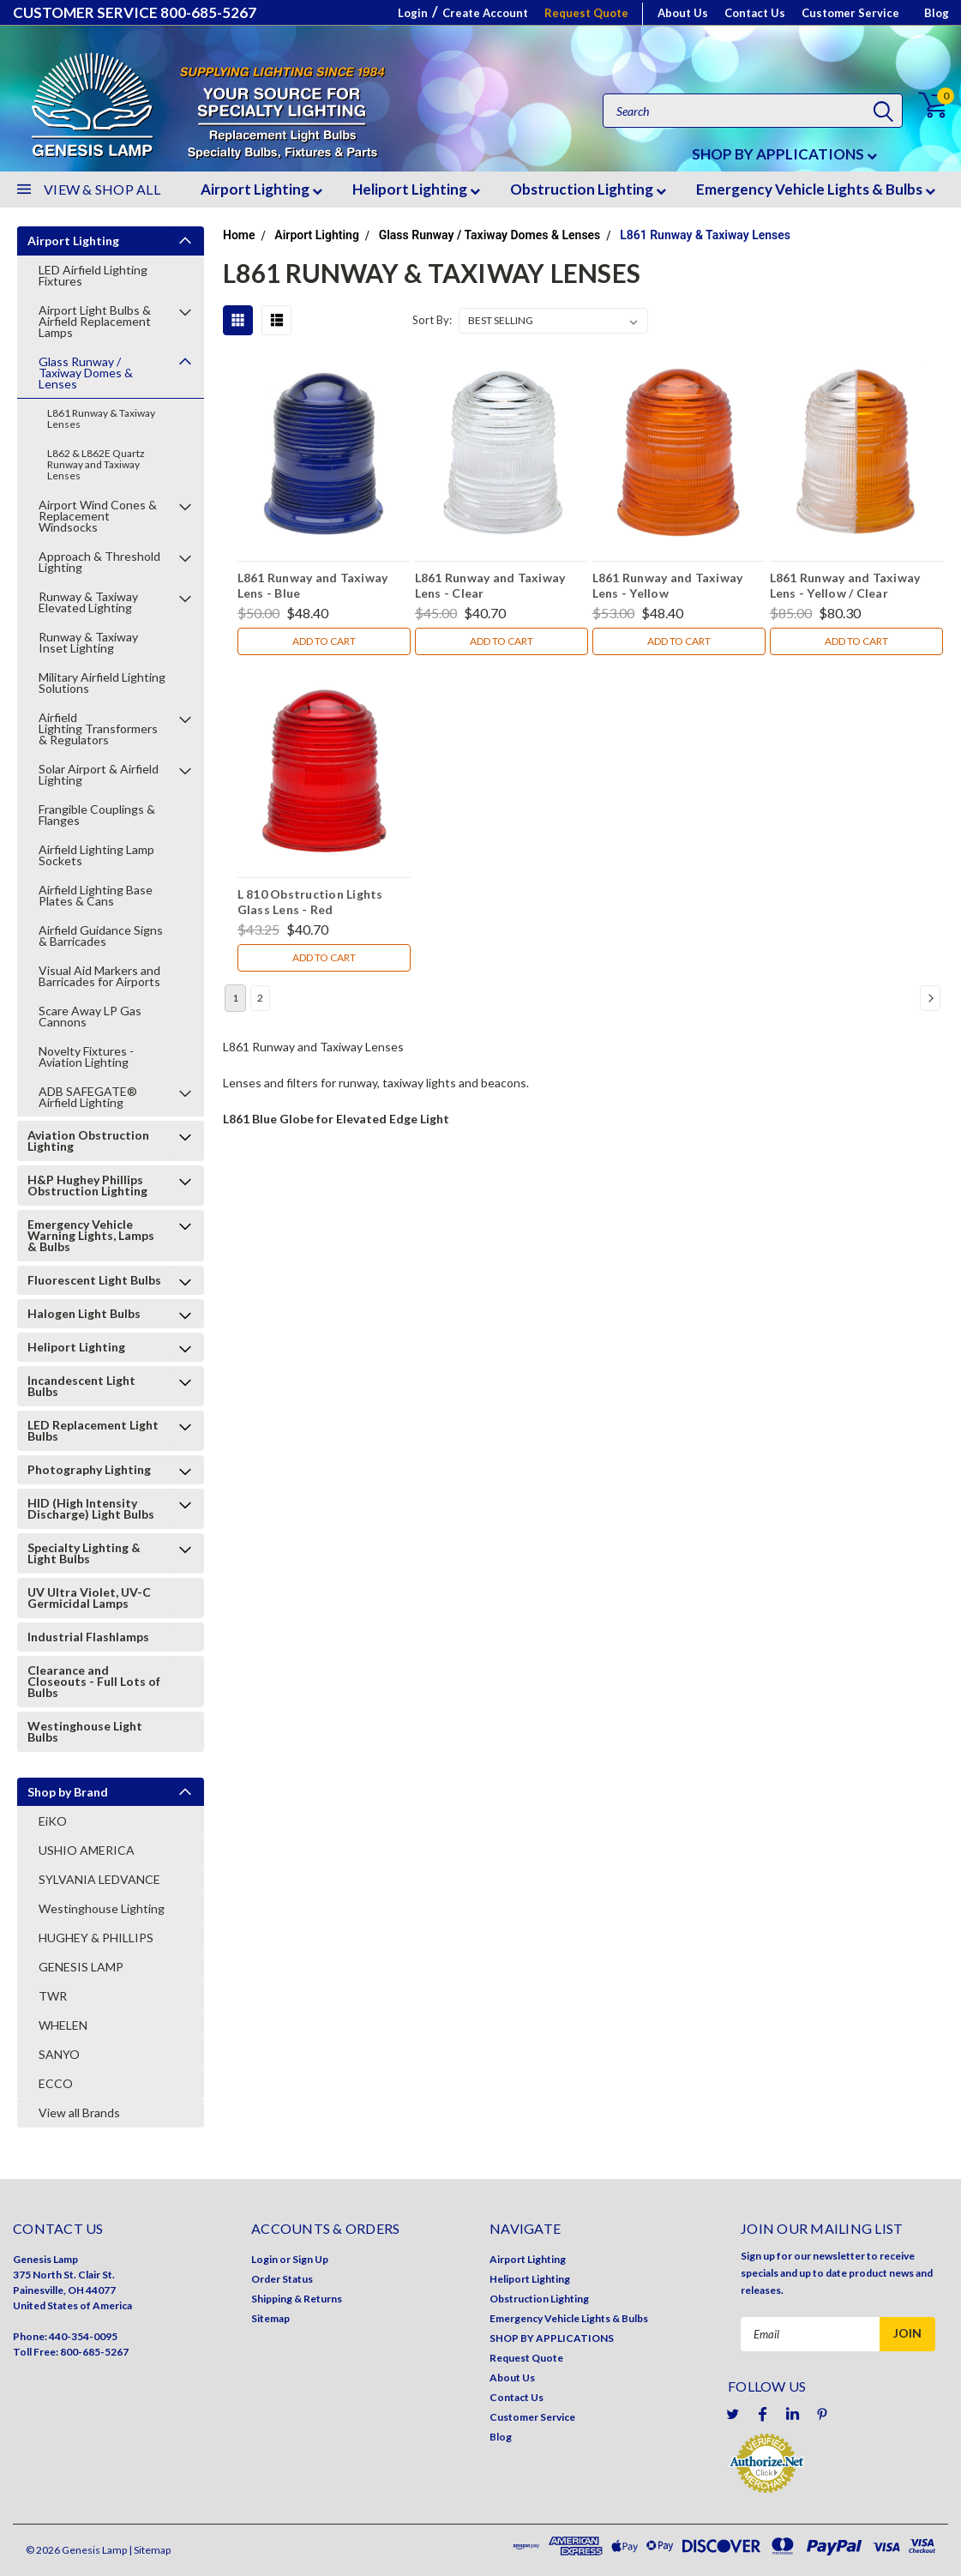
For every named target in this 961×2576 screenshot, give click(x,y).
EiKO (53, 1821)
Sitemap (270, 2318)
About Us (683, 13)
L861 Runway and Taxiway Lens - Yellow (667, 584)
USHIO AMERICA (87, 1850)
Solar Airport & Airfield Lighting (99, 774)
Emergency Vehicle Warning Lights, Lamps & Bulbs (90, 1235)
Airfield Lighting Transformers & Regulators (99, 728)
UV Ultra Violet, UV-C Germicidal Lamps (89, 1597)
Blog (936, 13)
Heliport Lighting (416, 189)
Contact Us (754, 13)
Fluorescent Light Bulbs (94, 1280)
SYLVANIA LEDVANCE (99, 1879)
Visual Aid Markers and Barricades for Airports (99, 976)
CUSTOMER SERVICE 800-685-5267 (134, 12)
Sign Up (310, 2259)
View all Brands (79, 2112)
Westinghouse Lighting (102, 1908)
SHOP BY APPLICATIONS (784, 154)
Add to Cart (324, 641)
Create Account (485, 13)
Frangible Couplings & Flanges (97, 815)
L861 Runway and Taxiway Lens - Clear (490, 584)
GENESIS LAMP (81, 1966)
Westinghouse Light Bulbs (84, 1731)
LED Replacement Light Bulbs (93, 1430)
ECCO (56, 2083)
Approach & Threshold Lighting (99, 562)
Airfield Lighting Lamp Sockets (96, 855)
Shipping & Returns (296, 2298)
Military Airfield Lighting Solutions (102, 682)
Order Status (282, 2278)
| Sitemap (150, 2549)
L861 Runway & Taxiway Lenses (101, 418)
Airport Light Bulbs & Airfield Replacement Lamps (95, 321)
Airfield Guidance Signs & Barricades (101, 935)
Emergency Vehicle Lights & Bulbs (815, 189)
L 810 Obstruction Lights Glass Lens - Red (310, 901)
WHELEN (63, 2025)
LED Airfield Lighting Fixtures (93, 275)
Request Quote (586, 13)
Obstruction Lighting (588, 189)
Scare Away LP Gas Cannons (90, 1016)
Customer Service (850, 13)
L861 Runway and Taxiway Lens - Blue (312, 584)
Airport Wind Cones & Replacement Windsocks (98, 515)
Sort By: (432, 320)
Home (239, 235)
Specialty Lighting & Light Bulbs (84, 1553)
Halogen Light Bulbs (84, 1313)
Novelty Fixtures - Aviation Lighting (86, 1056)
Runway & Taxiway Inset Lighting (88, 642)
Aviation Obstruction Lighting (88, 1140)
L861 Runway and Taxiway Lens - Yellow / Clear (845, 584)
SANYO (59, 2054)
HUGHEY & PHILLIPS (96, 1937)
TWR (53, 1996)
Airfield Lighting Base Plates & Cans (96, 895)
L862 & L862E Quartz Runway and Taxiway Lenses (96, 464)
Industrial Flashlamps (88, 1636)
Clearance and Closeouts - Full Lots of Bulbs (93, 1681)
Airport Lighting (261, 189)
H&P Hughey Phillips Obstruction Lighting (87, 1185)
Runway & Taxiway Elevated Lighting (88, 602)
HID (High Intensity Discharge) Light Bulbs (90, 1508)
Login (413, 13)
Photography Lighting (89, 1469)
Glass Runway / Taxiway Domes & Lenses (86, 372)
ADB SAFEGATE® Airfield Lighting (88, 1097)
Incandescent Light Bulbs (81, 1386)
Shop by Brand (67, 1792)
